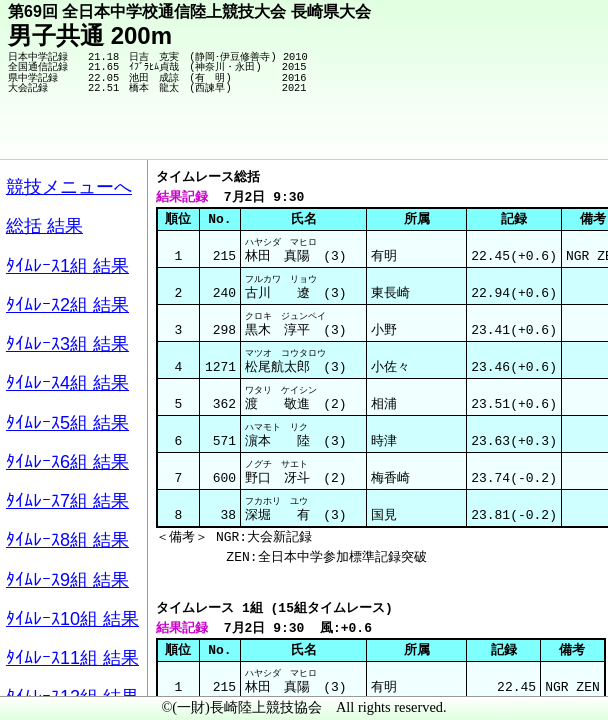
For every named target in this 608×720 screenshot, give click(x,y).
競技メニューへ (523, 131)
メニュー (56, 669)
